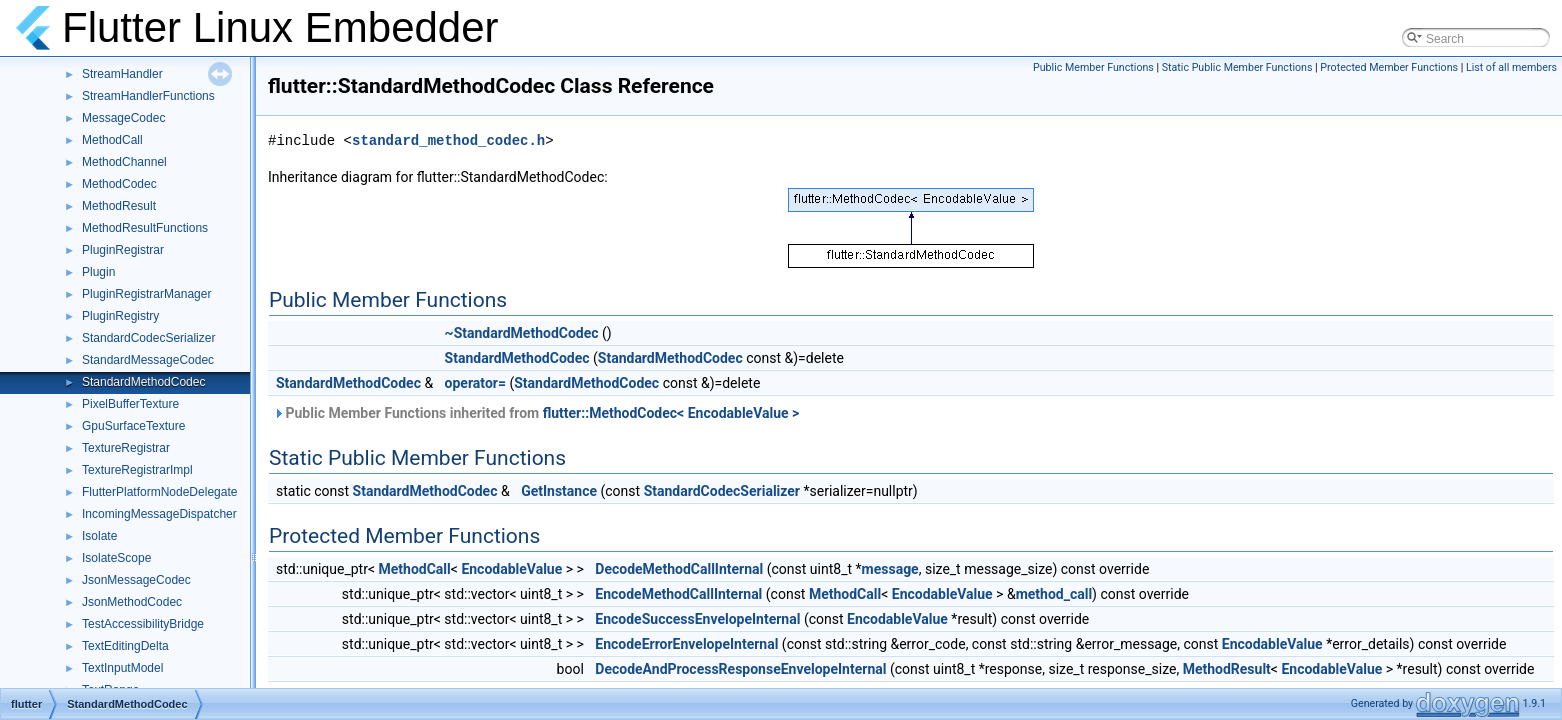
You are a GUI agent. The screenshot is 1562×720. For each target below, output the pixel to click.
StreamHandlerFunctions (148, 96)
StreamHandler (122, 74)
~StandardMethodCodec (522, 333)
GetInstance (559, 491)
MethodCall (112, 140)
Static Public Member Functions (1237, 67)
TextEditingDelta (125, 646)
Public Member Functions (1093, 67)
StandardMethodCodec (143, 382)
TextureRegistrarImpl (137, 470)
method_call (1054, 594)
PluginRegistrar (123, 250)
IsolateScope (116, 558)
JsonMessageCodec (136, 580)
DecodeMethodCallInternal (679, 569)
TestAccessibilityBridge (143, 624)
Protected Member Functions (1389, 67)
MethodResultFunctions (145, 228)
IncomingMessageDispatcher (159, 514)
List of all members (1511, 67)
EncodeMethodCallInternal (678, 594)
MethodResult (119, 206)
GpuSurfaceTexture (133, 426)
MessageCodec (123, 118)
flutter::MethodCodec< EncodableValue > (671, 413)
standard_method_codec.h (448, 140)
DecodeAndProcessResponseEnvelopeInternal (740, 669)
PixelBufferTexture (130, 404)
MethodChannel (124, 162)
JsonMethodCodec (132, 602)
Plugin (98, 272)
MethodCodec (119, 184)
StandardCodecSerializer (148, 338)
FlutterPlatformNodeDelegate (159, 492)
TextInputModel (122, 668)
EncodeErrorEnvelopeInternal (686, 644)
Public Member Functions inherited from (536, 413)
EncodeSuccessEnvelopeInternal (697, 619)
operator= (475, 383)
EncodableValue (511, 569)
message (890, 569)
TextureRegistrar (126, 448)
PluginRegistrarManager (146, 294)
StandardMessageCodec (148, 360)
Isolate (99, 536)
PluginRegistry (120, 316)
